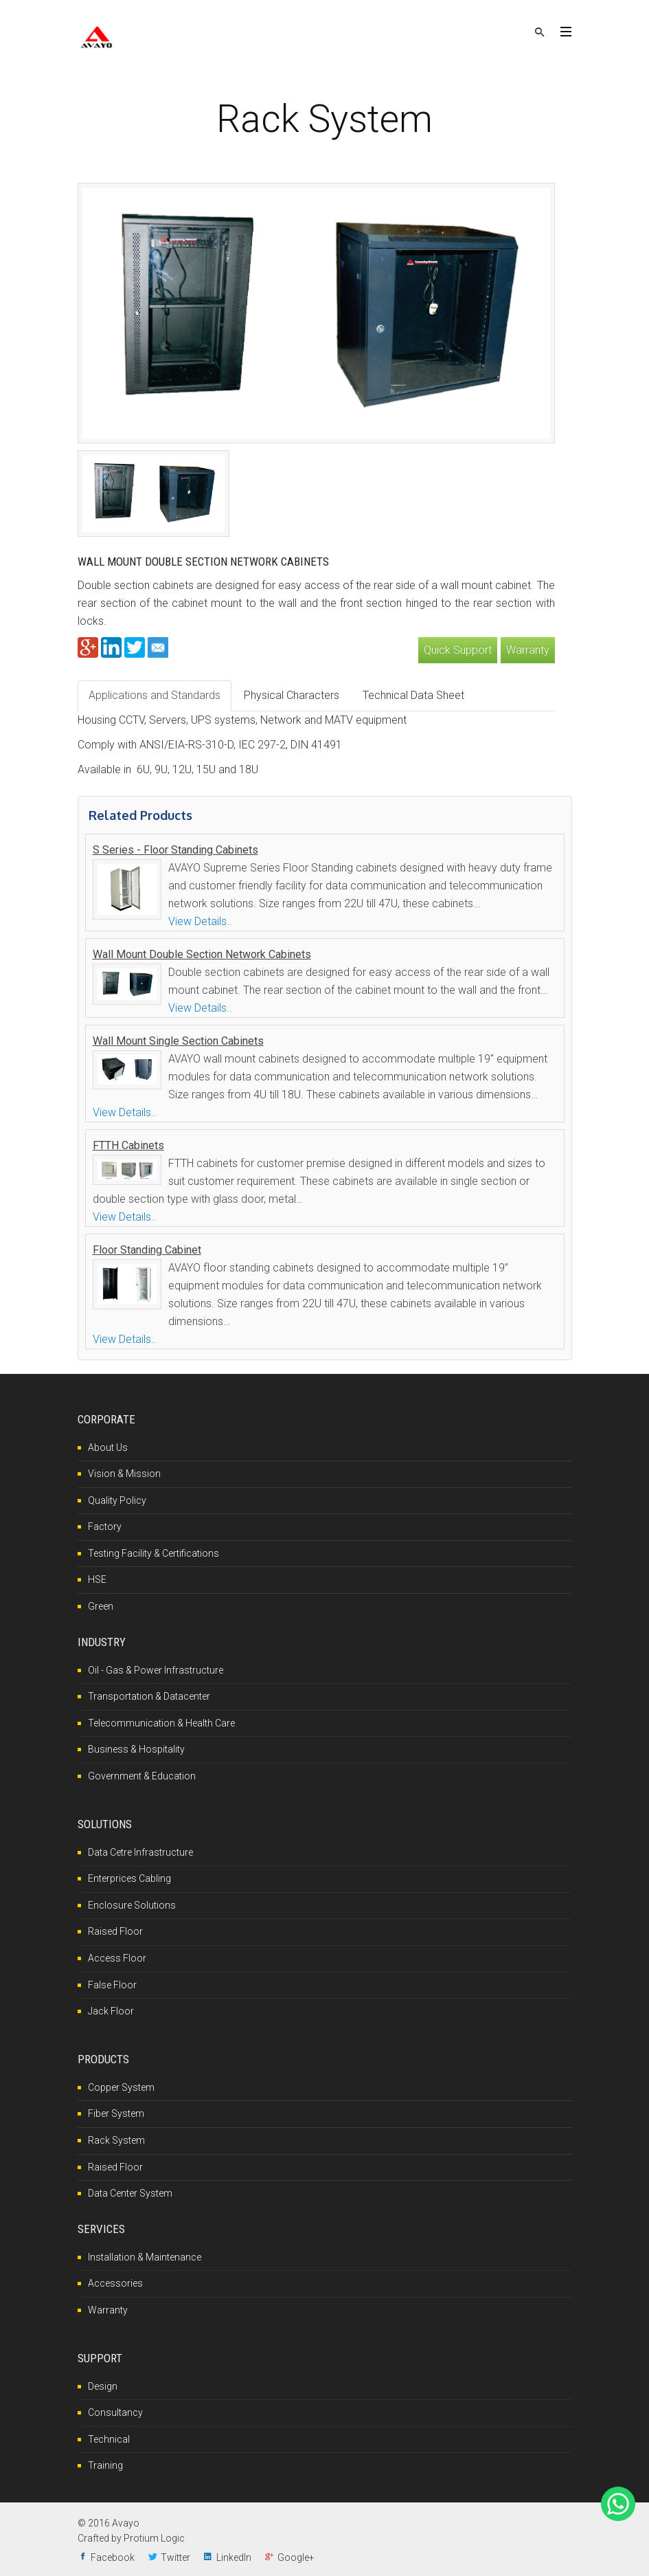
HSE (97, 1579)
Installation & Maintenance (144, 2257)
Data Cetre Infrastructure (140, 1852)
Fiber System (116, 2113)
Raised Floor (115, 1931)
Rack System (116, 2140)
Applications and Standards (154, 695)
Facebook (113, 2557)
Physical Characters (291, 695)
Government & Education (142, 1775)
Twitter (175, 2557)
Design (102, 2386)
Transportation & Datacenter (149, 1696)
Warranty (527, 649)
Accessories (115, 2283)
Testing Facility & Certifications (153, 1553)
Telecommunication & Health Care (161, 1723)
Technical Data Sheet (413, 695)
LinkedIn (233, 2557)
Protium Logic (154, 2538)
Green (100, 1606)
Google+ (296, 2557)
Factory (105, 1526)
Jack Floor (111, 2011)
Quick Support (458, 649)
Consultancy (115, 2412)
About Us (108, 1447)
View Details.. (200, 921)
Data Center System (130, 2193)
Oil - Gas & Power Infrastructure (155, 1670)
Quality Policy (117, 1500)
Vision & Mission (124, 1473)
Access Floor (117, 1958)
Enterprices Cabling (129, 1878)
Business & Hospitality (136, 1749)
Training (105, 2465)
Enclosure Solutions (132, 1905)
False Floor (112, 1984)
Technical (109, 2439)
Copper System (121, 2087)
